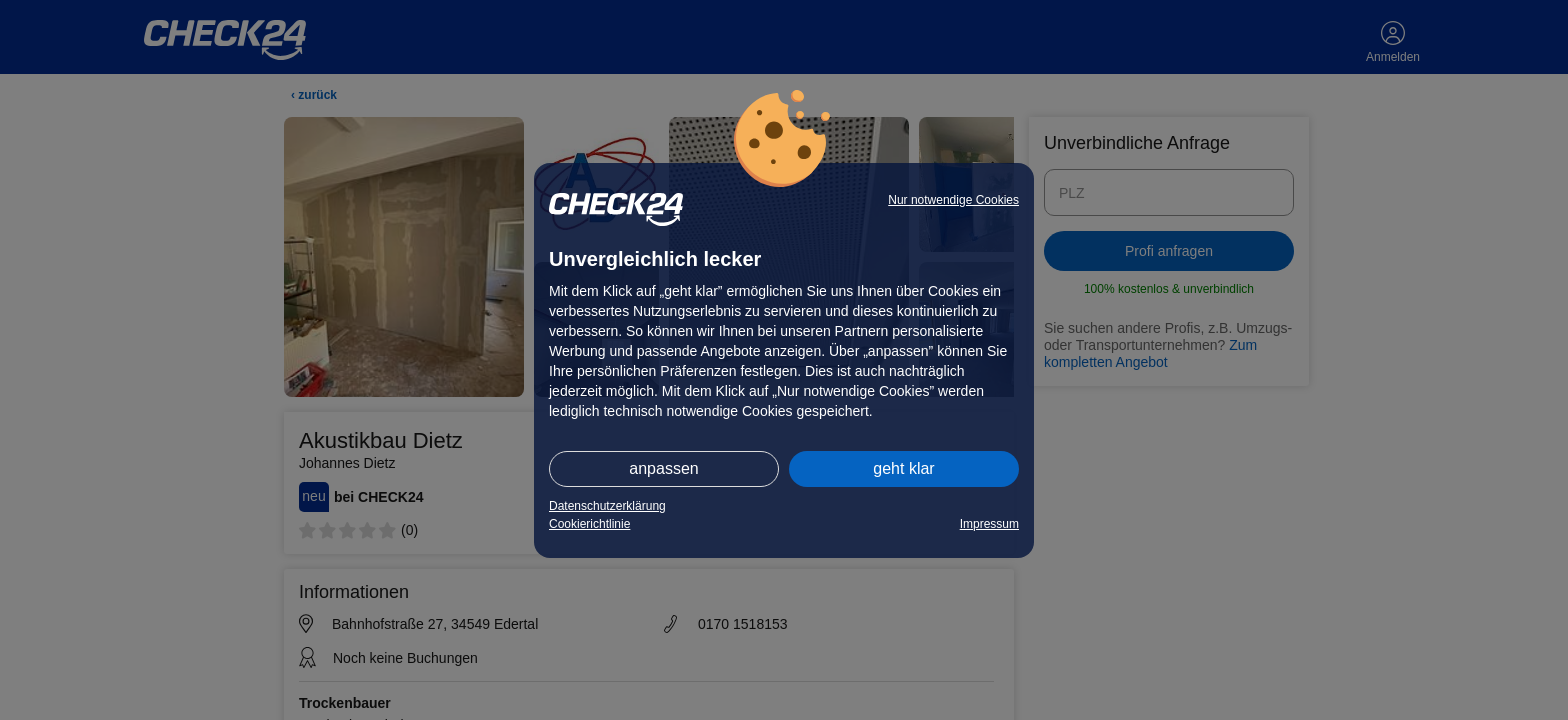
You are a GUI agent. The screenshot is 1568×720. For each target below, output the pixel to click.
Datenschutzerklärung (607, 506)
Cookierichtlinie (589, 524)
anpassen (663, 468)
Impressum (989, 524)
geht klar (903, 468)
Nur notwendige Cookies (953, 200)
